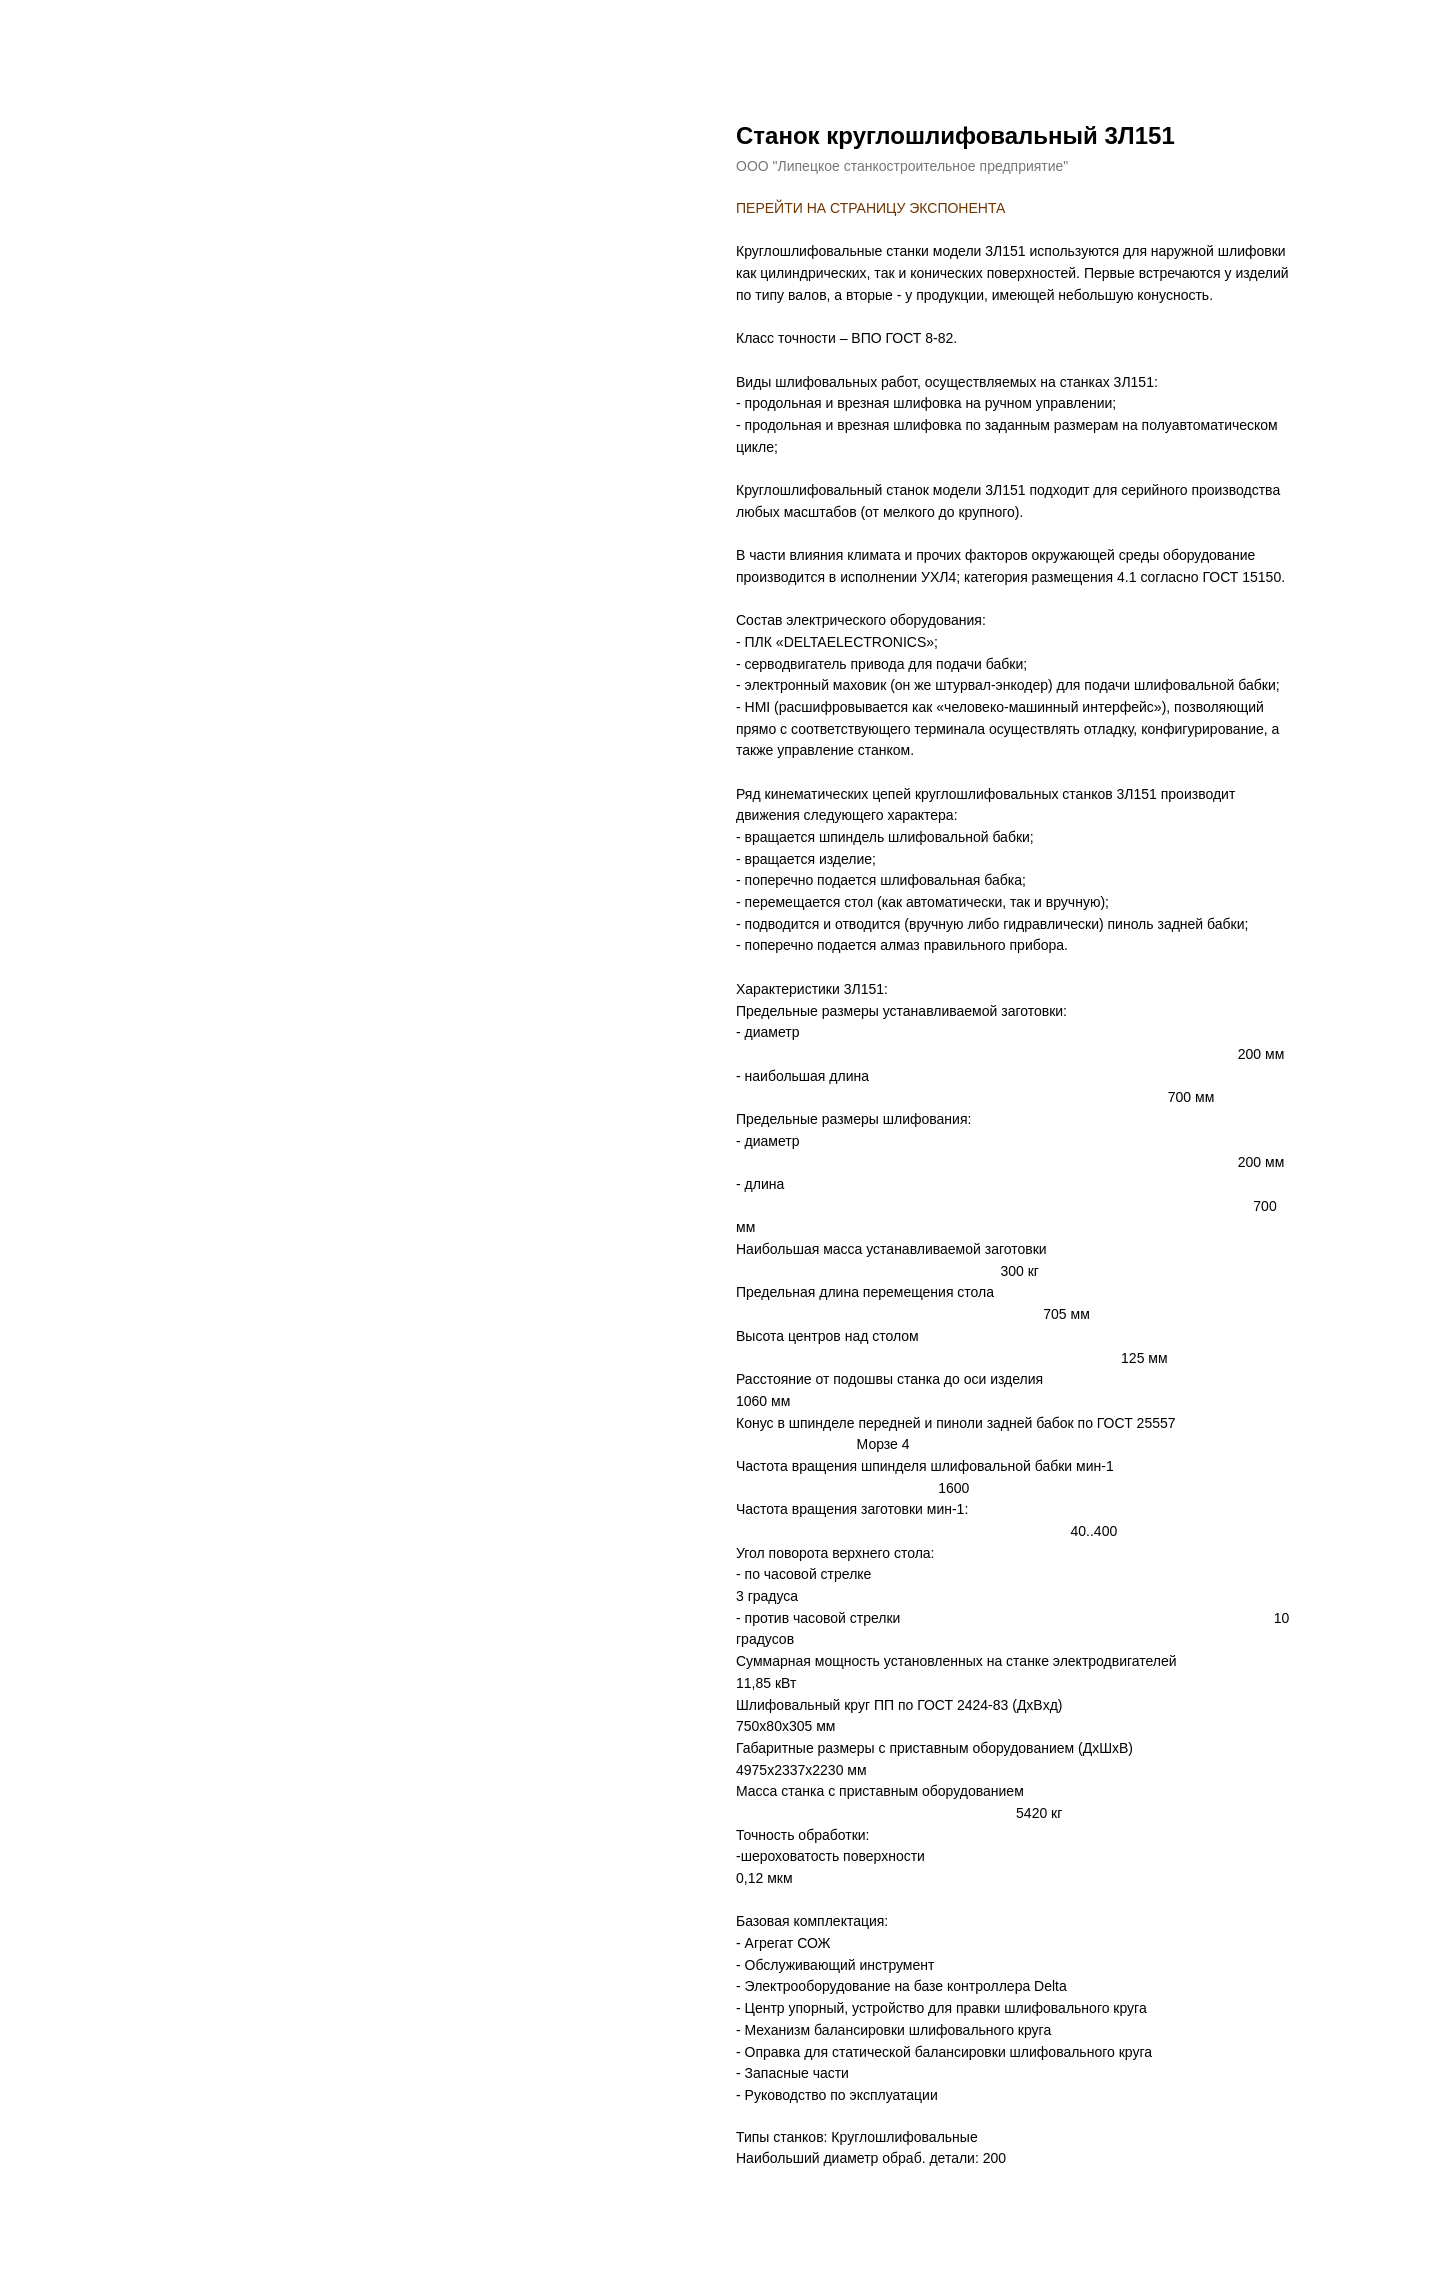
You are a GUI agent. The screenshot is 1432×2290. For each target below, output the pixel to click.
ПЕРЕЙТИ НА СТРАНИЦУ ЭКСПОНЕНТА (870, 208)
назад (57, 30)
